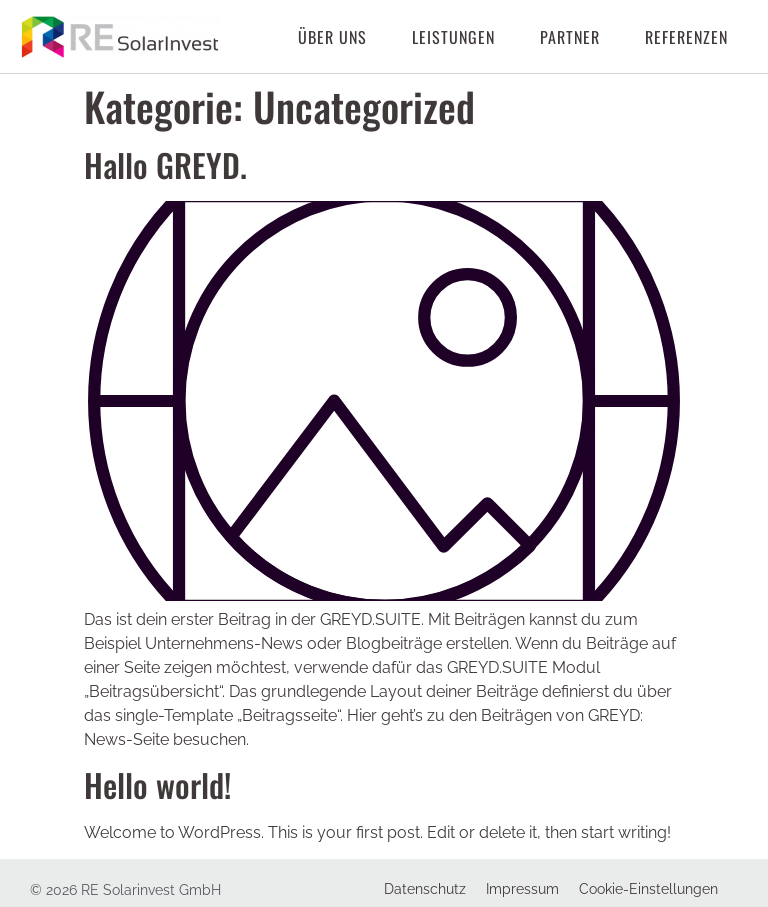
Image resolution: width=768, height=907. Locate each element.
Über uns (332, 37)
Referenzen (686, 37)
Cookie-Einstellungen (648, 889)
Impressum (522, 889)
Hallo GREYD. (165, 164)
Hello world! (157, 784)
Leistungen (453, 37)
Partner (570, 37)
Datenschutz (425, 889)
